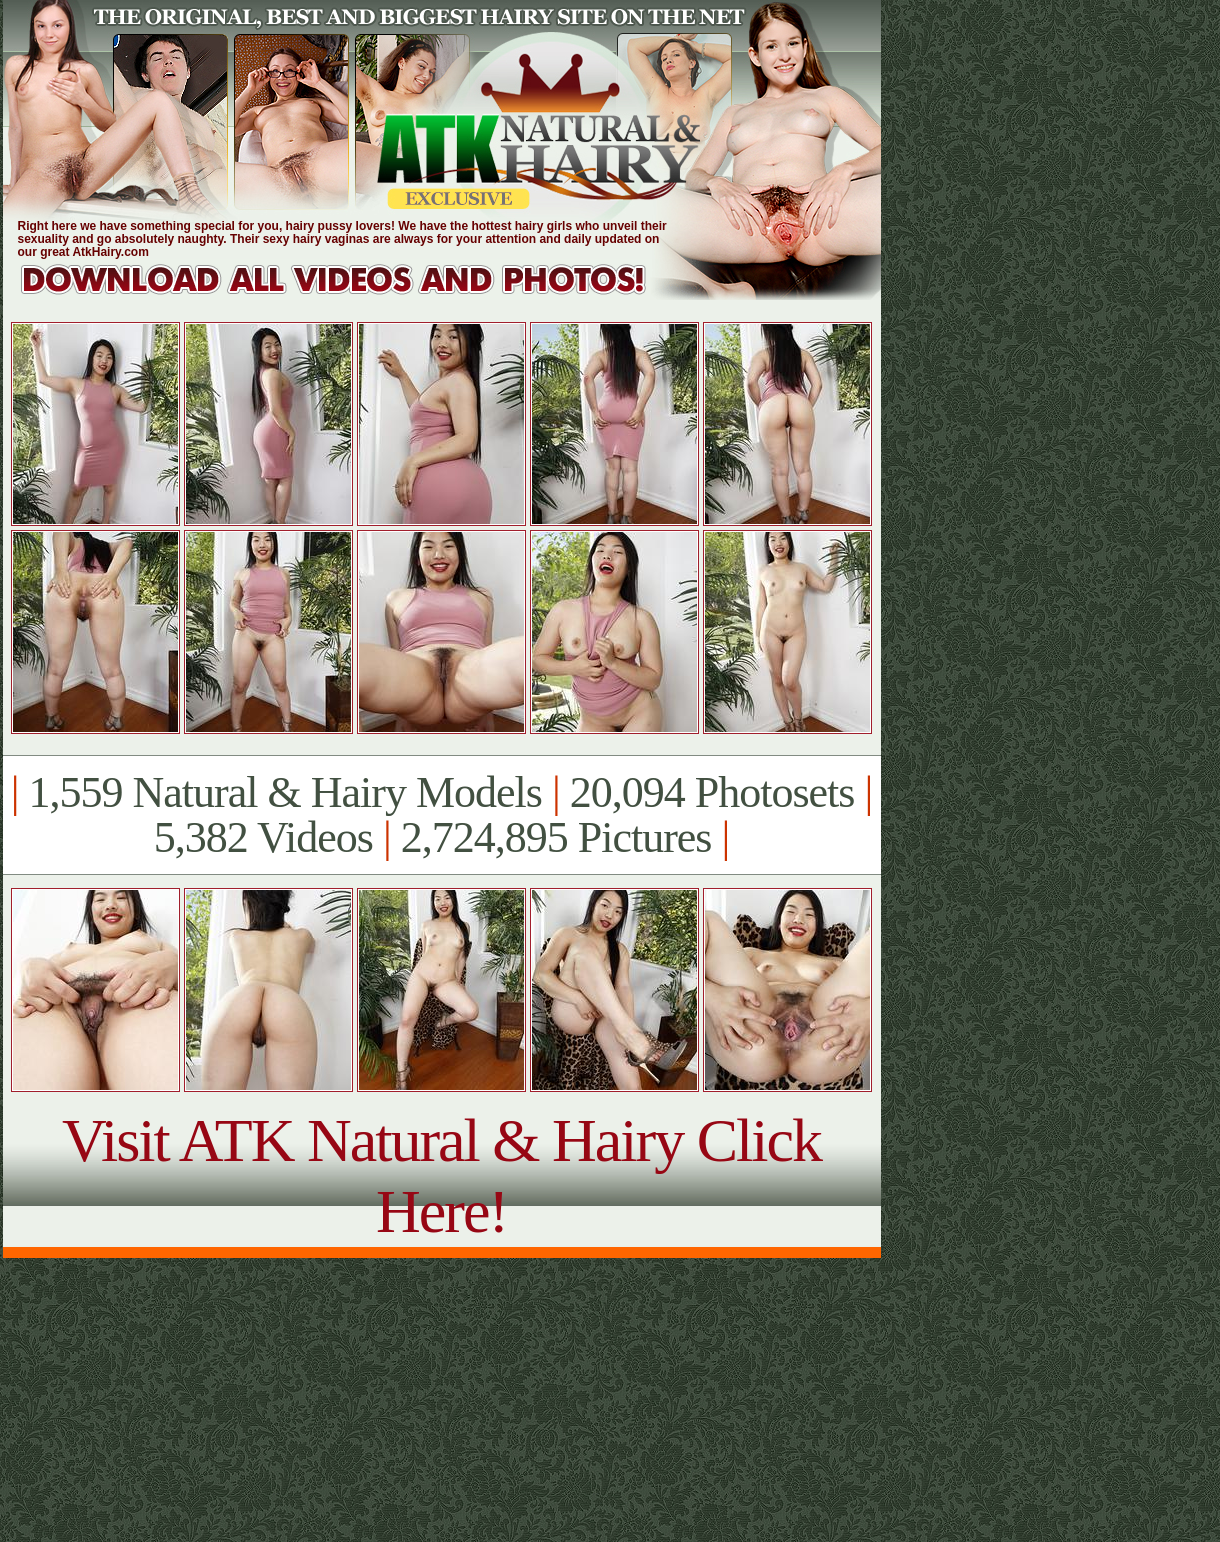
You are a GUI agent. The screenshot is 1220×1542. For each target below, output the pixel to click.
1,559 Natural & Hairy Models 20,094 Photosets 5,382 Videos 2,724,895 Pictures (441, 815)
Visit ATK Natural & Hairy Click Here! (441, 1175)
